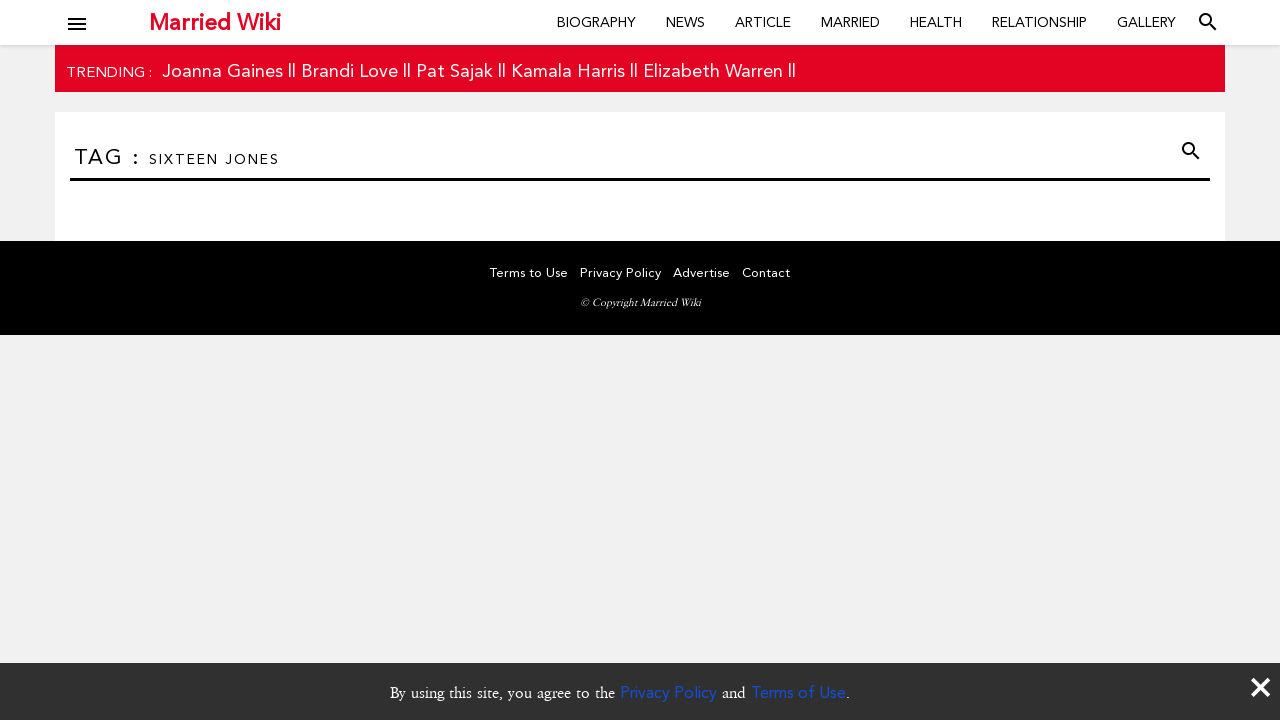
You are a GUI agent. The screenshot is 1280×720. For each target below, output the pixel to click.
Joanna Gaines (222, 70)
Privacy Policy (668, 692)
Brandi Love (349, 70)
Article (763, 22)
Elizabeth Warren (713, 70)
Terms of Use (798, 692)
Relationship (1039, 22)
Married (850, 22)
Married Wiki (215, 22)
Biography (596, 22)
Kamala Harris (568, 70)
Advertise (701, 272)
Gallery (1146, 22)
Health (936, 22)
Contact (766, 272)
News (685, 22)
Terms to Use (529, 272)
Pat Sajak (454, 70)
